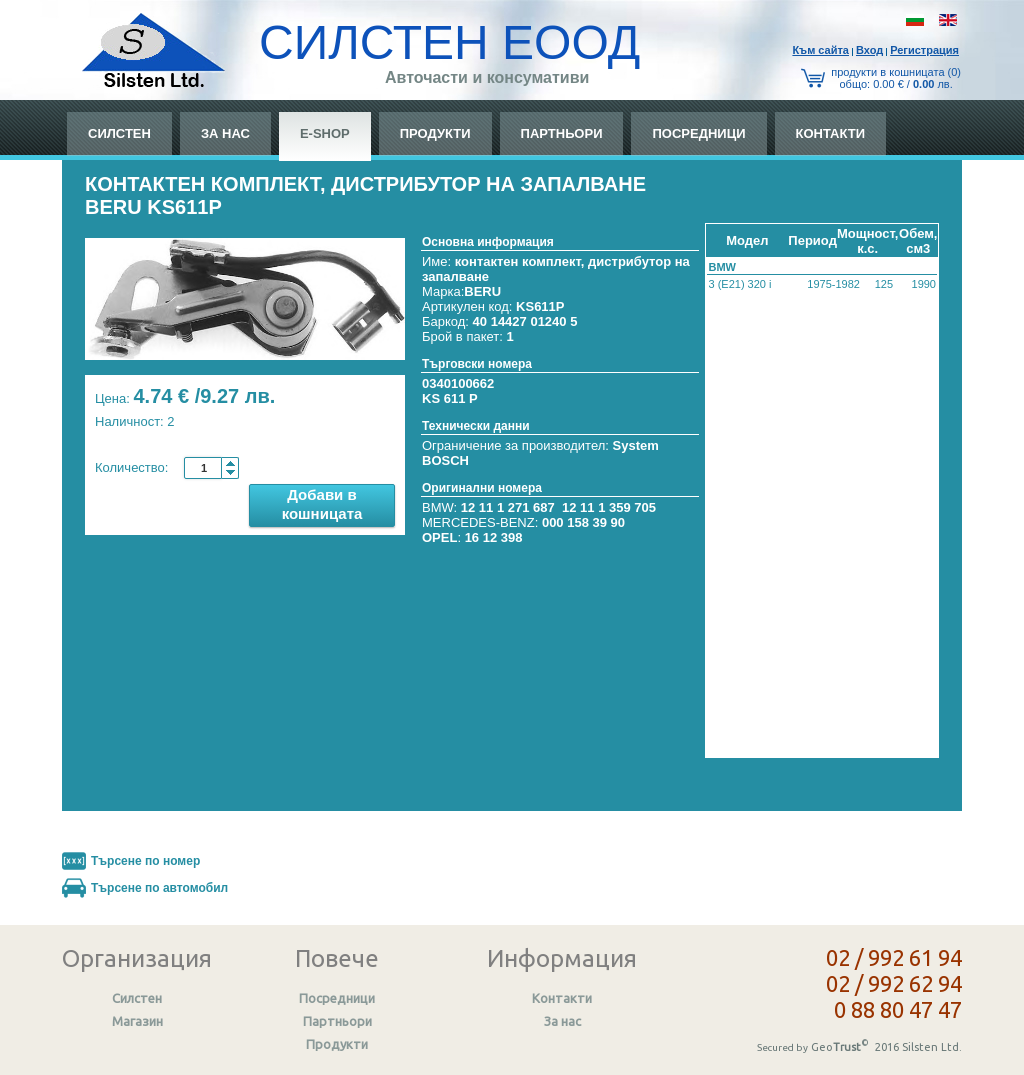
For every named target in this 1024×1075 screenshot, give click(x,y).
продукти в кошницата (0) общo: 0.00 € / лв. (896, 78)
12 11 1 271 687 (508, 507)
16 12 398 (494, 537)
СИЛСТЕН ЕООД (449, 42)
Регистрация (924, 50)
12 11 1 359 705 (609, 507)
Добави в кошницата (322, 504)
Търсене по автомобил (159, 888)
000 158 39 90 (583, 522)
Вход (869, 50)
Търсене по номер (145, 861)
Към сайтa (820, 50)
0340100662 (458, 383)
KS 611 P (450, 398)
